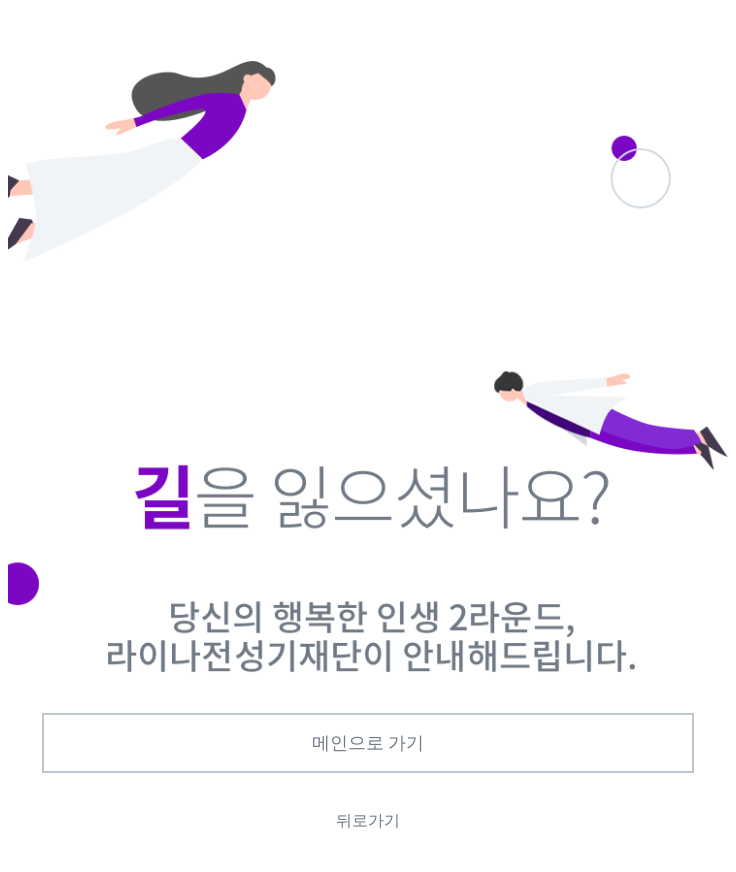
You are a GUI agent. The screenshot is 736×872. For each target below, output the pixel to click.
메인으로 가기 (368, 743)
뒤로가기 (368, 820)
